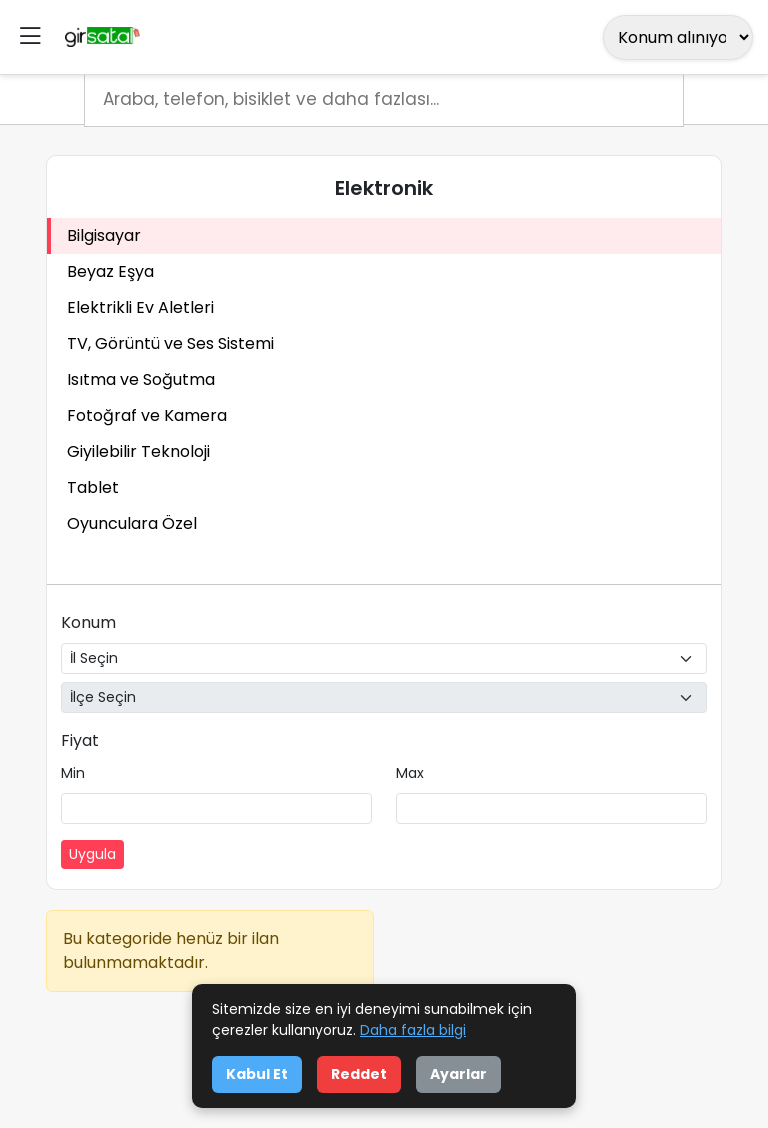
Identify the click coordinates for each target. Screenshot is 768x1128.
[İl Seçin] (384, 658)
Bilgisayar (104, 235)
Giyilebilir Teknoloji (138, 451)
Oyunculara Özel (132, 523)
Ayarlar (458, 1074)
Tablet (93, 487)
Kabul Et (257, 1074)
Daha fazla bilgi (413, 1030)
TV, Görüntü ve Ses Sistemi (170, 343)
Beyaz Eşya (110, 271)
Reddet (359, 1074)
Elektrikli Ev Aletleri (140, 307)
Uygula (92, 854)
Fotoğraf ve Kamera (147, 415)
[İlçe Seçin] (384, 697)
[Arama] (384, 100)
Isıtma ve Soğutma (141, 379)
